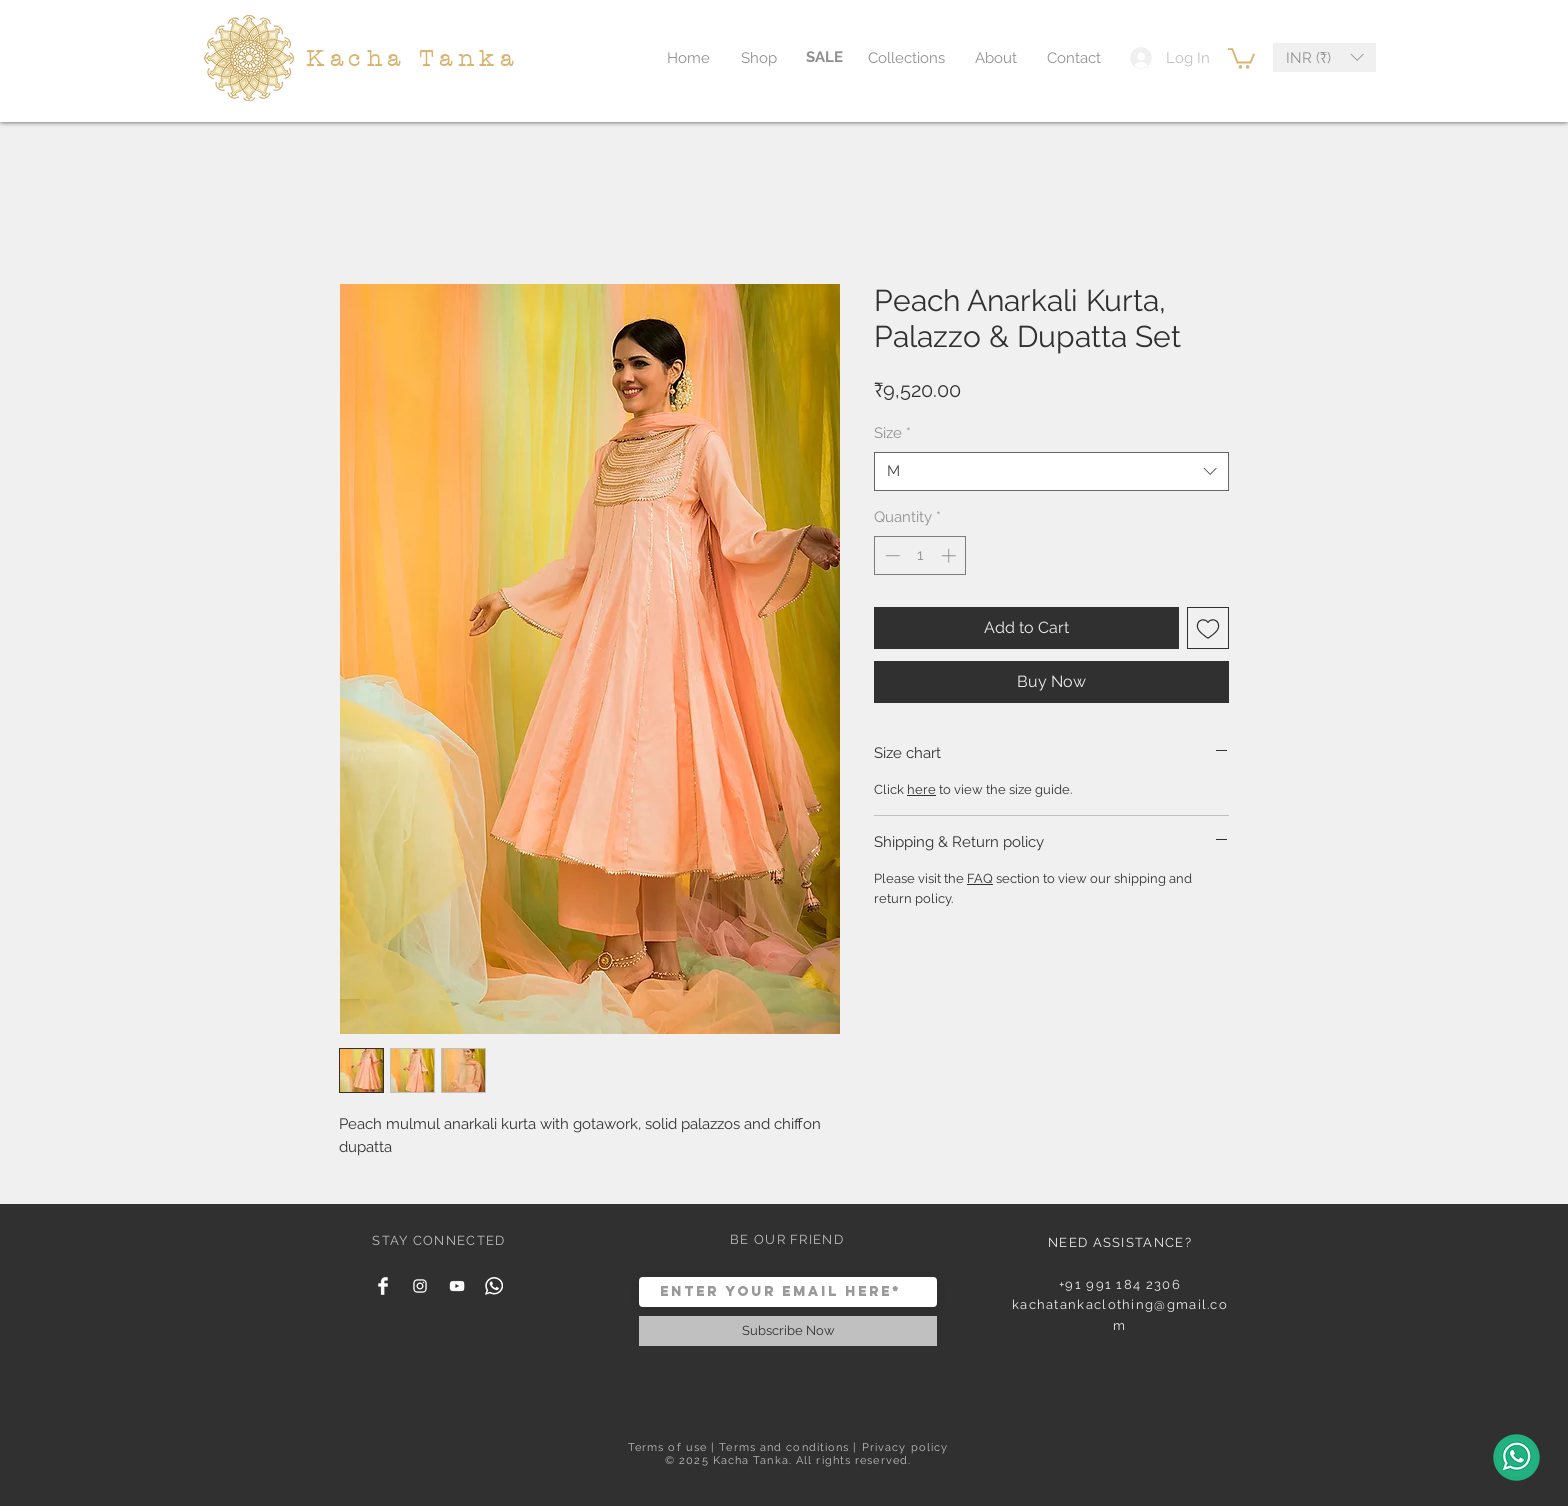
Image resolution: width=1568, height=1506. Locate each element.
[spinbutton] (920, 555)
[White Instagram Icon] (420, 1286)
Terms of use (667, 1447)
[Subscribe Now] (788, 1331)
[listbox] (1324, 57)
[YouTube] (457, 1286)
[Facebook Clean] (383, 1286)
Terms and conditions (784, 1447)
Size (892, 433)
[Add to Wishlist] (1208, 628)
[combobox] (1051, 471)
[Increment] (950, 555)
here (921, 789)
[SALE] (824, 57)
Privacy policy (905, 1447)
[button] (1241, 57)
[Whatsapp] (494, 1286)
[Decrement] (890, 555)
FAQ (980, 878)
